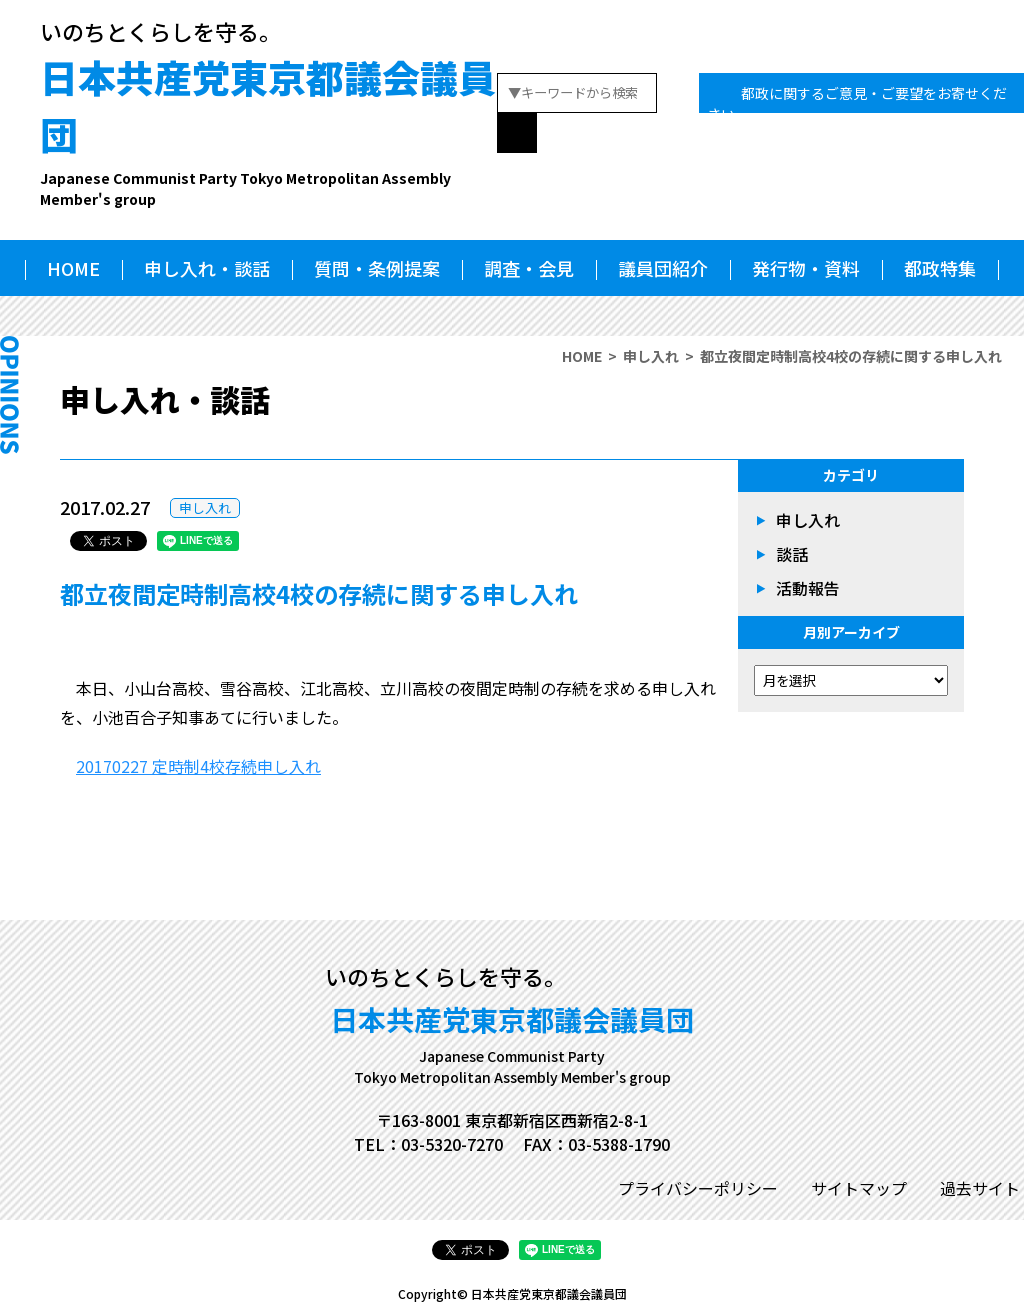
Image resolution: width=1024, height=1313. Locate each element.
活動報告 (808, 588)
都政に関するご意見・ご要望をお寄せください (857, 103)
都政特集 (940, 268)
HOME (73, 268)
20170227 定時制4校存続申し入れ (198, 766)
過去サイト (980, 1188)
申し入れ (651, 356)
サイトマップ (859, 1188)
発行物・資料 (806, 268)
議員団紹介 (663, 268)
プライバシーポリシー (698, 1188)
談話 (792, 554)
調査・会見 (529, 268)
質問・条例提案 (377, 268)
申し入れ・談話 (207, 268)
